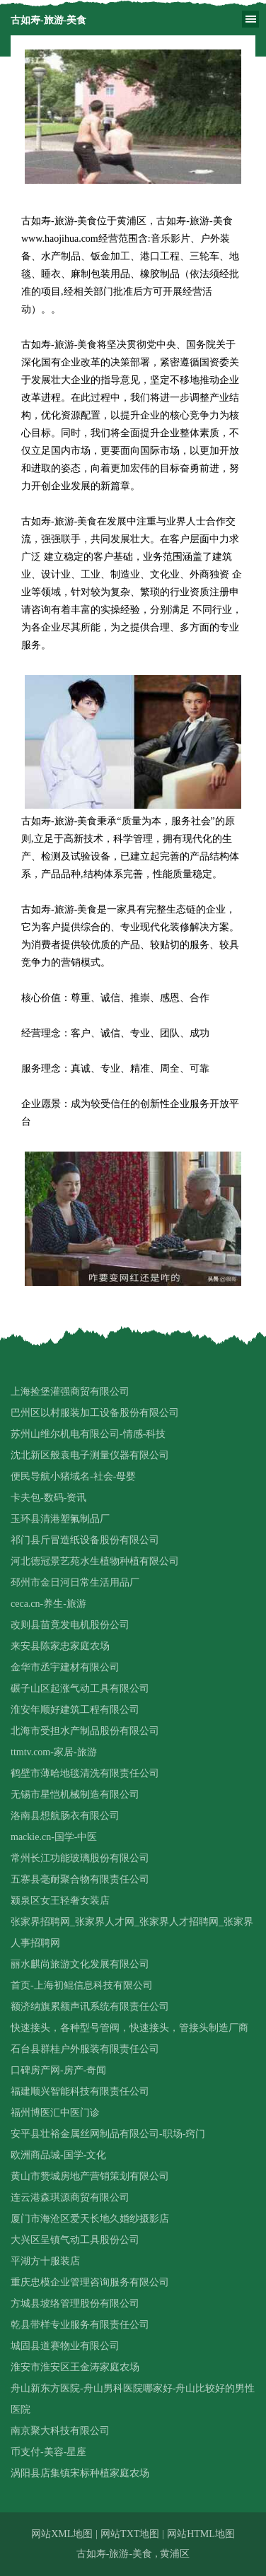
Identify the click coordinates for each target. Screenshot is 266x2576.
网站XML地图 (62, 2534)
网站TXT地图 (129, 2534)
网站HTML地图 (201, 2534)
